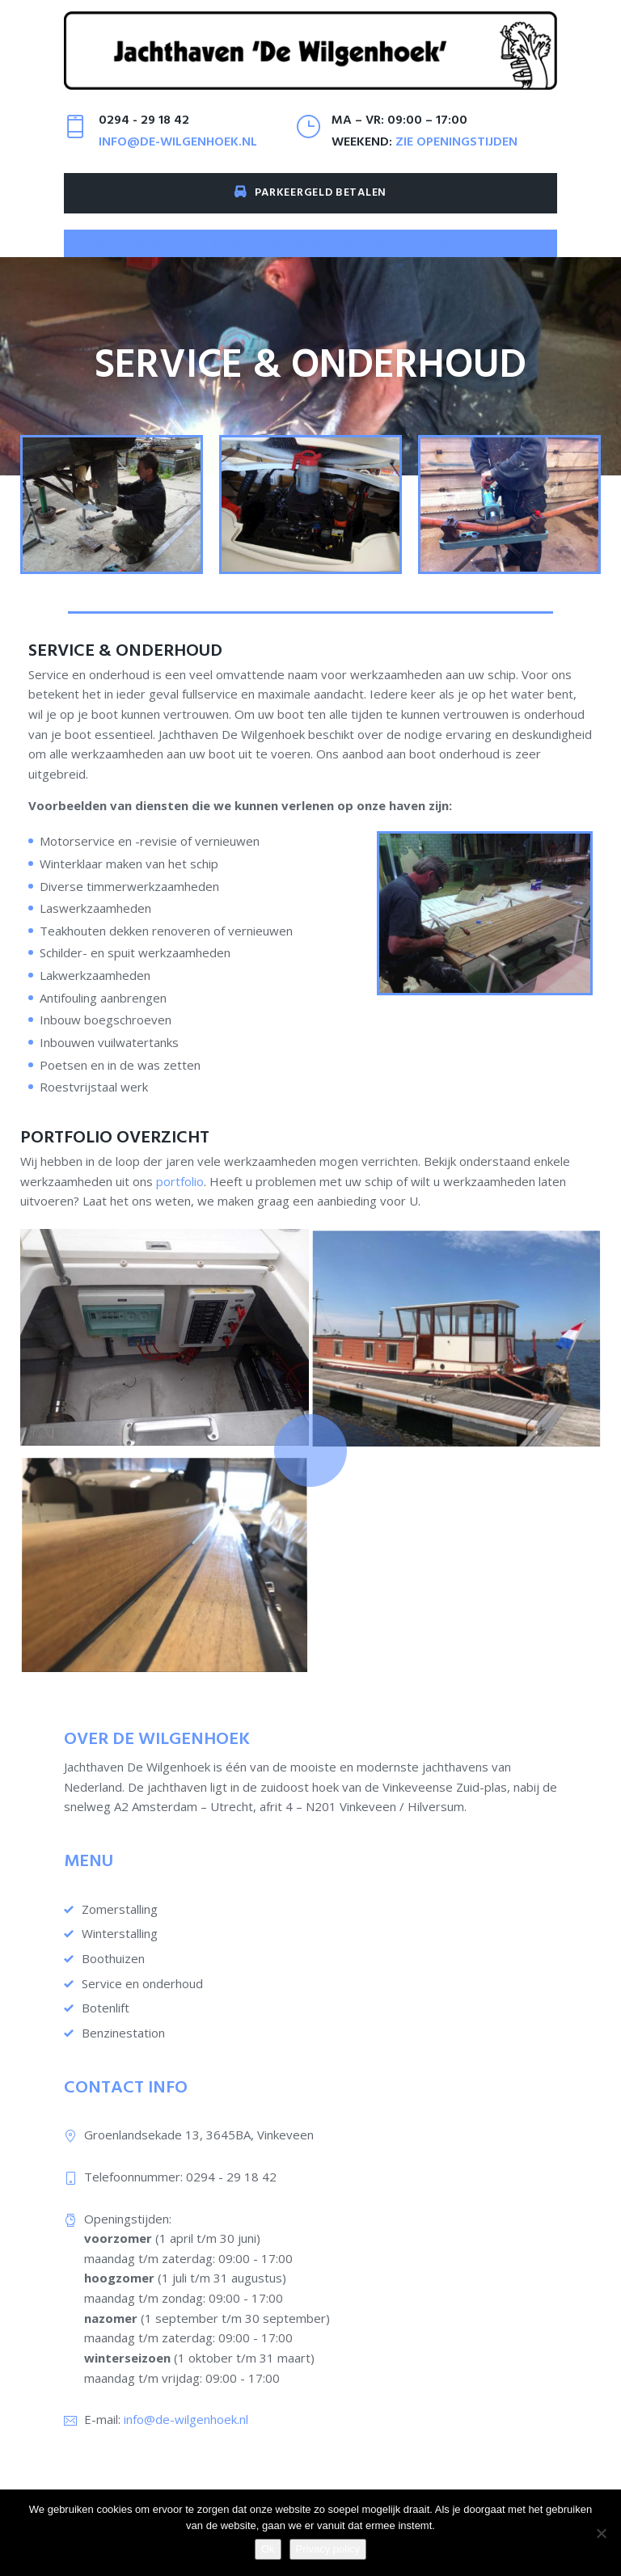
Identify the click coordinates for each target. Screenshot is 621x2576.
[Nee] (601, 2533)
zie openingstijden (456, 151)
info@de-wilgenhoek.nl (178, 151)
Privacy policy (328, 2549)
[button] (163, 253)
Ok (268, 2549)
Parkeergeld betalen (310, 201)
